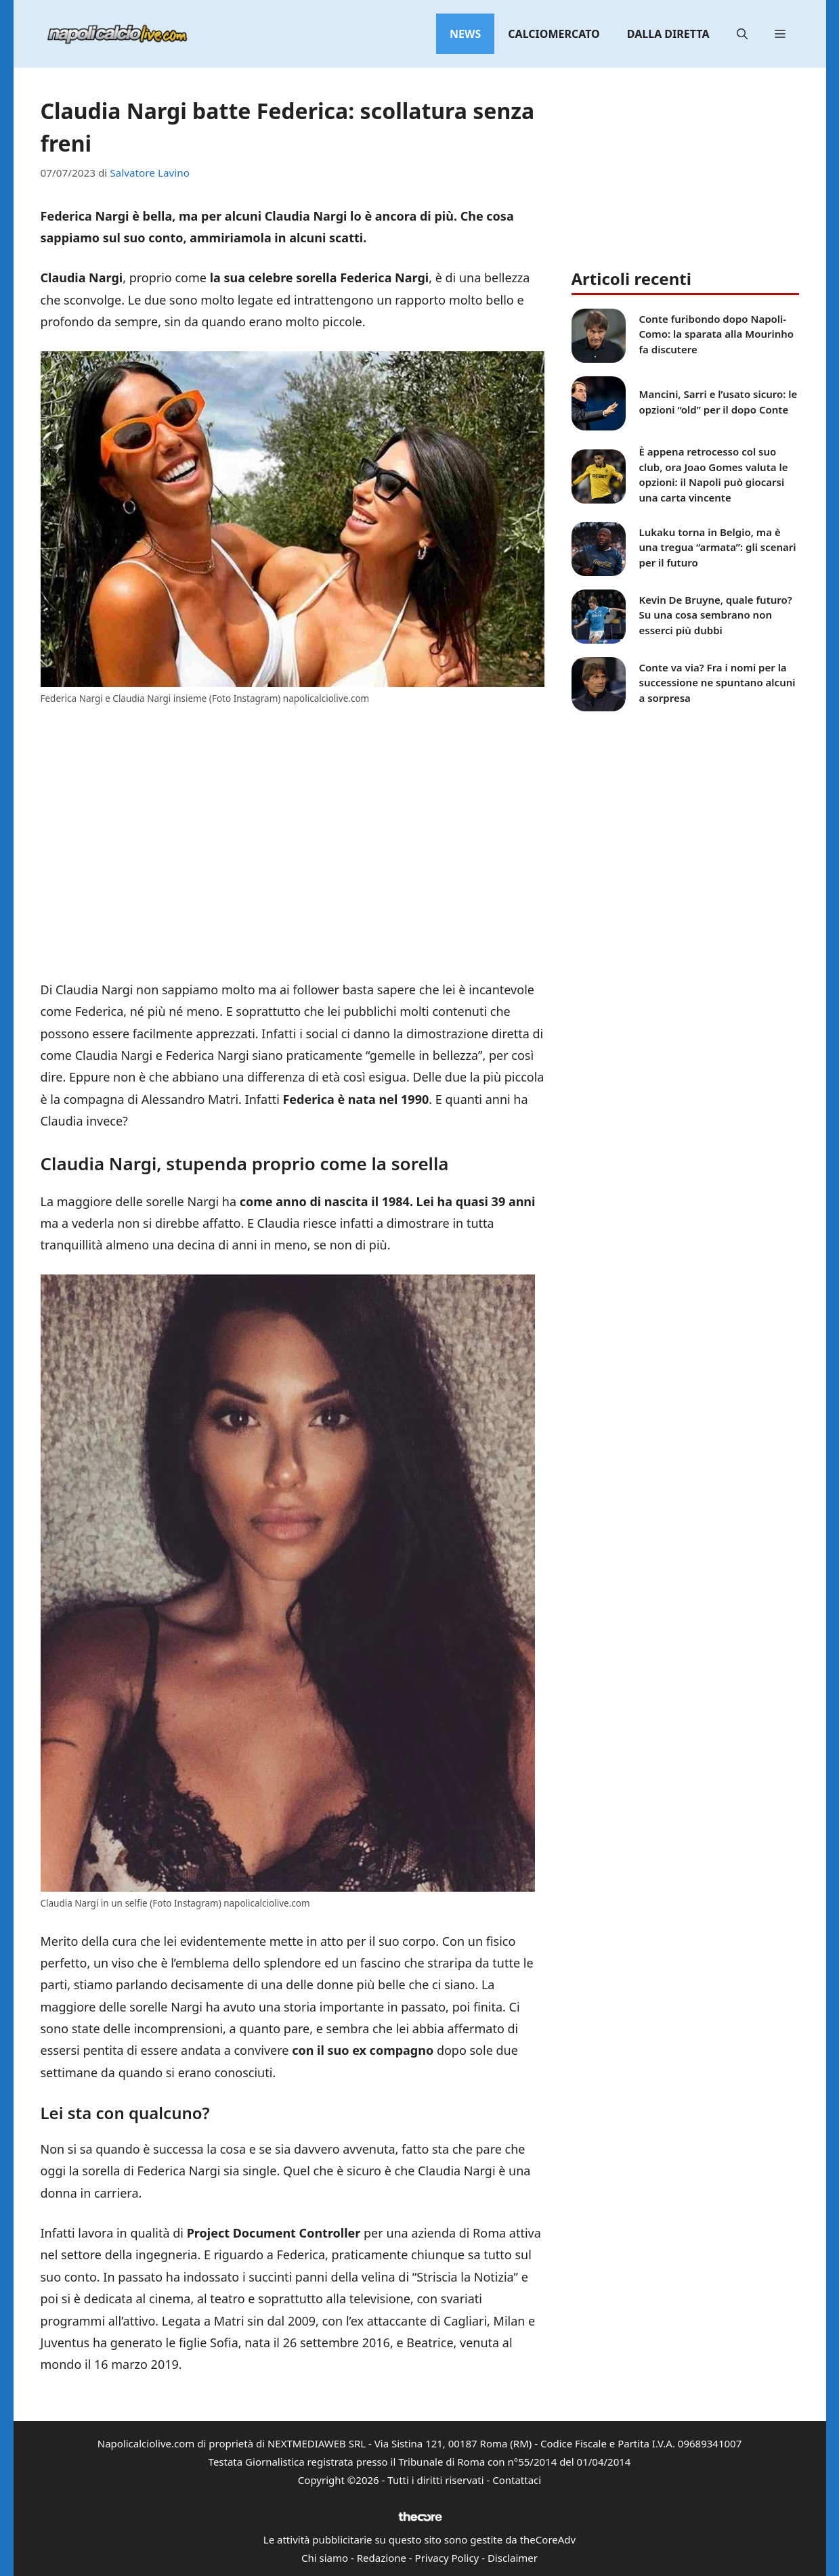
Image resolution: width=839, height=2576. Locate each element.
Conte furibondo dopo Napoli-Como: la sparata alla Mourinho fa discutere (716, 334)
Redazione (381, 2557)
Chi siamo (324, 2557)
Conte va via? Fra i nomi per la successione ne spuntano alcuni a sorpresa (717, 683)
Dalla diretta (668, 33)
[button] (742, 34)
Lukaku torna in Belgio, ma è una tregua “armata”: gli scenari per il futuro (717, 547)
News (465, 33)
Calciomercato (553, 33)
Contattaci (516, 2480)
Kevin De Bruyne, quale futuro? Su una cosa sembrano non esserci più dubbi (715, 615)
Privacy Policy (447, 2557)
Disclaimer (513, 2557)
